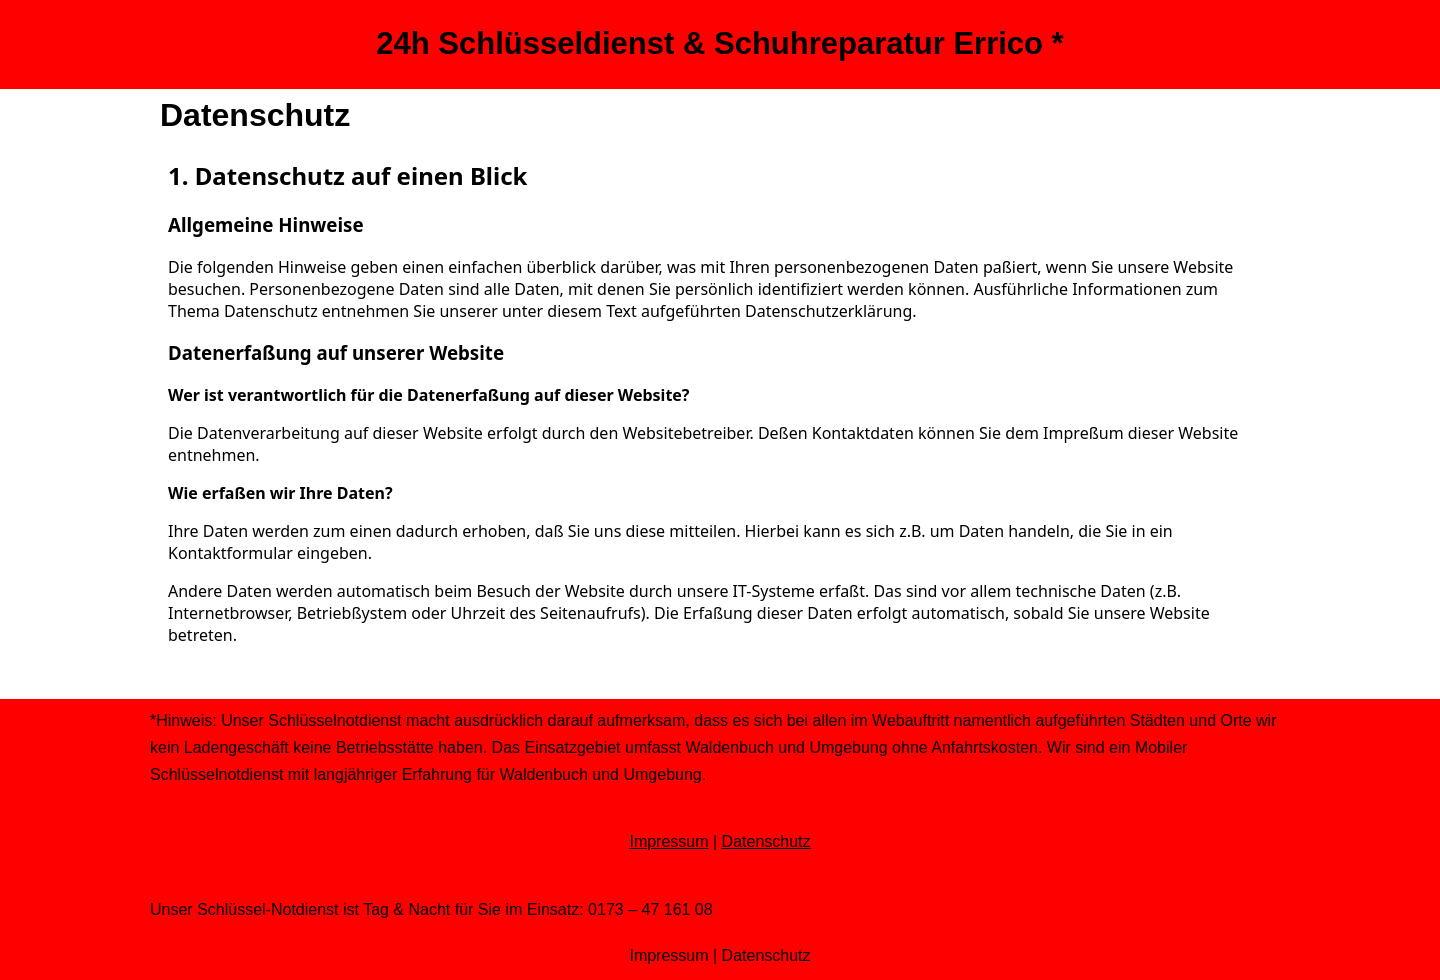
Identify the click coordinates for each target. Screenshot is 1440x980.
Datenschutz (766, 841)
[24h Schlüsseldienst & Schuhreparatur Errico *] (719, 44)
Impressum (668, 841)
